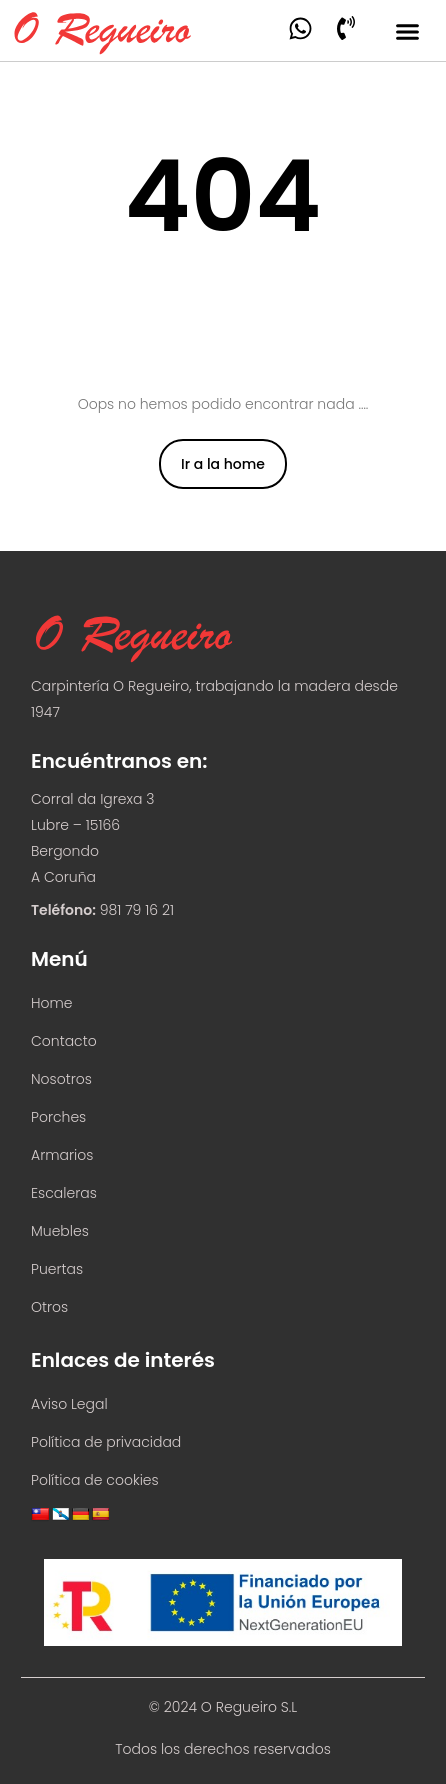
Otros (49, 1307)
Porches (58, 1117)
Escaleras (64, 1193)
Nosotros (61, 1079)
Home (52, 1003)
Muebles (60, 1231)
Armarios (62, 1155)
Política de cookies (95, 1480)
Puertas (57, 1269)
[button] (408, 32)
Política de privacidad (106, 1442)
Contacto (64, 1041)
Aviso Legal (69, 1404)
